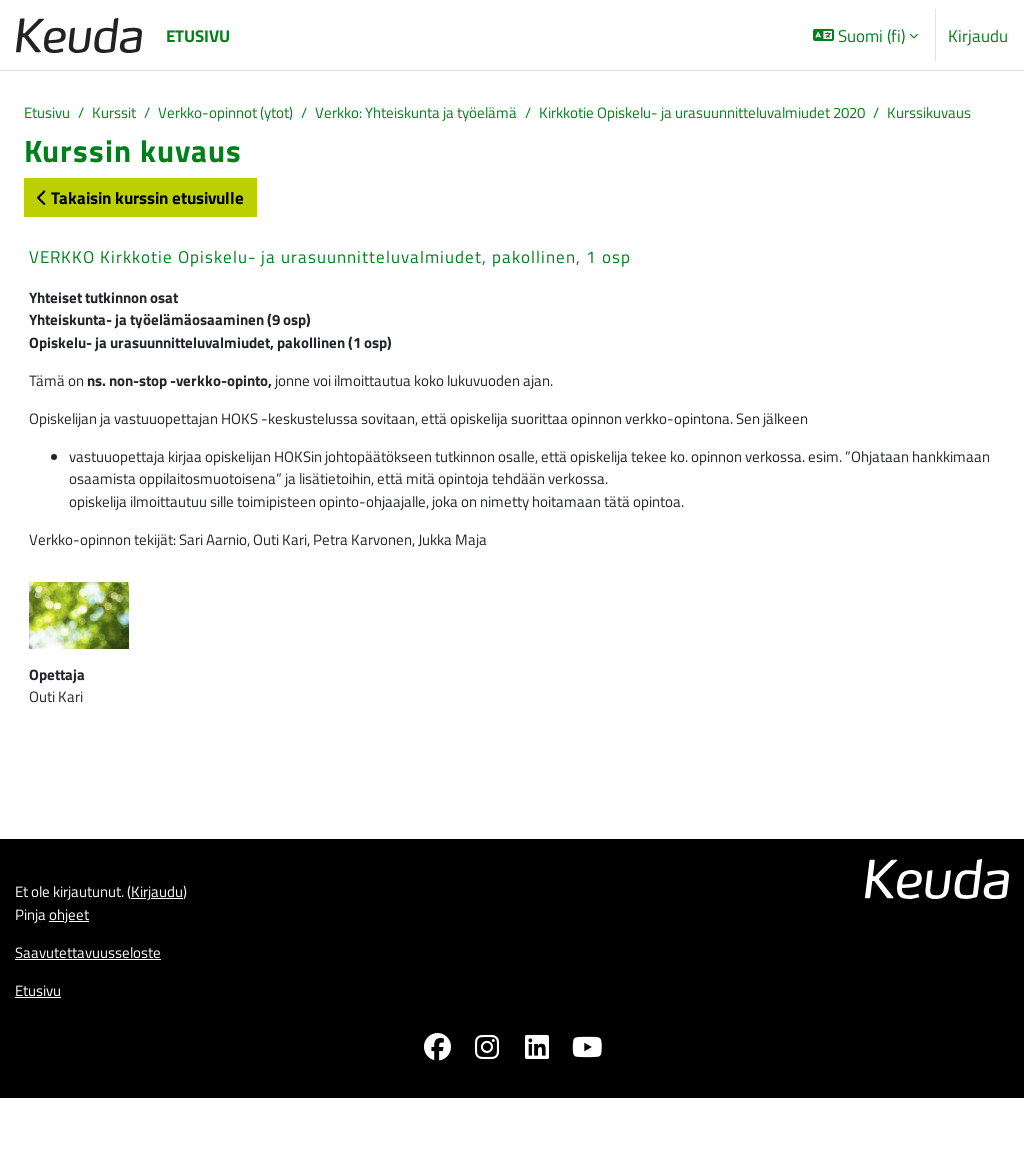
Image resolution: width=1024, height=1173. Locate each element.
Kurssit (125, 114)
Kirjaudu (978, 35)
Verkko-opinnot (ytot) (250, 114)
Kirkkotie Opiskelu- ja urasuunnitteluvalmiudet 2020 (794, 114)
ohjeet (78, 982)
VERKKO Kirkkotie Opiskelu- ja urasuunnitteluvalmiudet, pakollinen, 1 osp (330, 285)
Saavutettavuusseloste (98, 1023)
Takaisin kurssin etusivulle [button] (140, 225)
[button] (865, 35)
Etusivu (50, 114)
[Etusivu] (79, 35)
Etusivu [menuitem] (198, 35)
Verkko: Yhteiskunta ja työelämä (465, 114)
